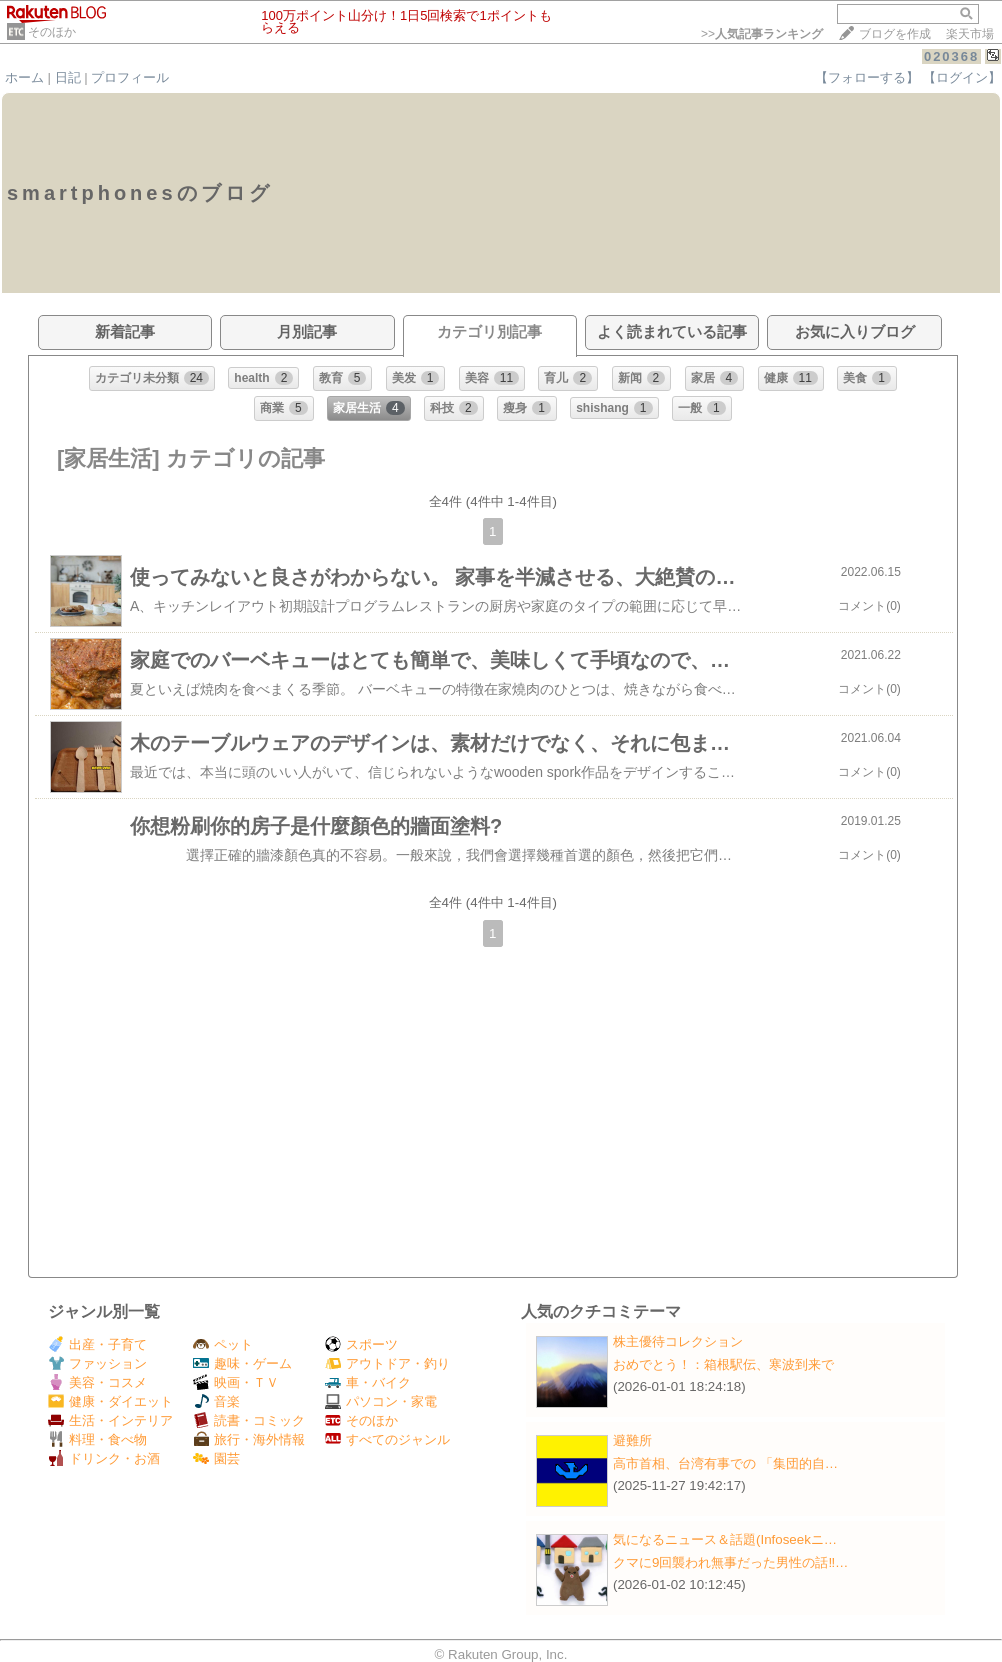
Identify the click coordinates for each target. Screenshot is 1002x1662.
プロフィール (130, 77)
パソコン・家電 (381, 1401)
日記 (68, 77)
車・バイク (368, 1382)
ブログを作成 (895, 34)
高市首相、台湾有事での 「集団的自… (725, 1463)
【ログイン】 (962, 77)
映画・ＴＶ (236, 1382)
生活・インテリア (110, 1420)
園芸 (216, 1458)
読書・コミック (249, 1420)
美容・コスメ (97, 1382)
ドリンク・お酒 (104, 1458)
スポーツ (361, 1344)
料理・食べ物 (97, 1439)
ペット (223, 1344)
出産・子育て (97, 1344)
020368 (951, 56)
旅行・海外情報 (249, 1439)
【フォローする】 (867, 77)
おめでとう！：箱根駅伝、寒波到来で (723, 1364)
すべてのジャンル (387, 1439)
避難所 (632, 1440)
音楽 (216, 1401)
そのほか (52, 32)
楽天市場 (970, 34)
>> (762, 34)
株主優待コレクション (678, 1341)
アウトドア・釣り (387, 1363)
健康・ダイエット (110, 1401)
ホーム (24, 77)
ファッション (97, 1363)
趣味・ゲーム (242, 1363)
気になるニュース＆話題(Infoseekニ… (725, 1539)
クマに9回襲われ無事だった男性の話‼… (730, 1562)
